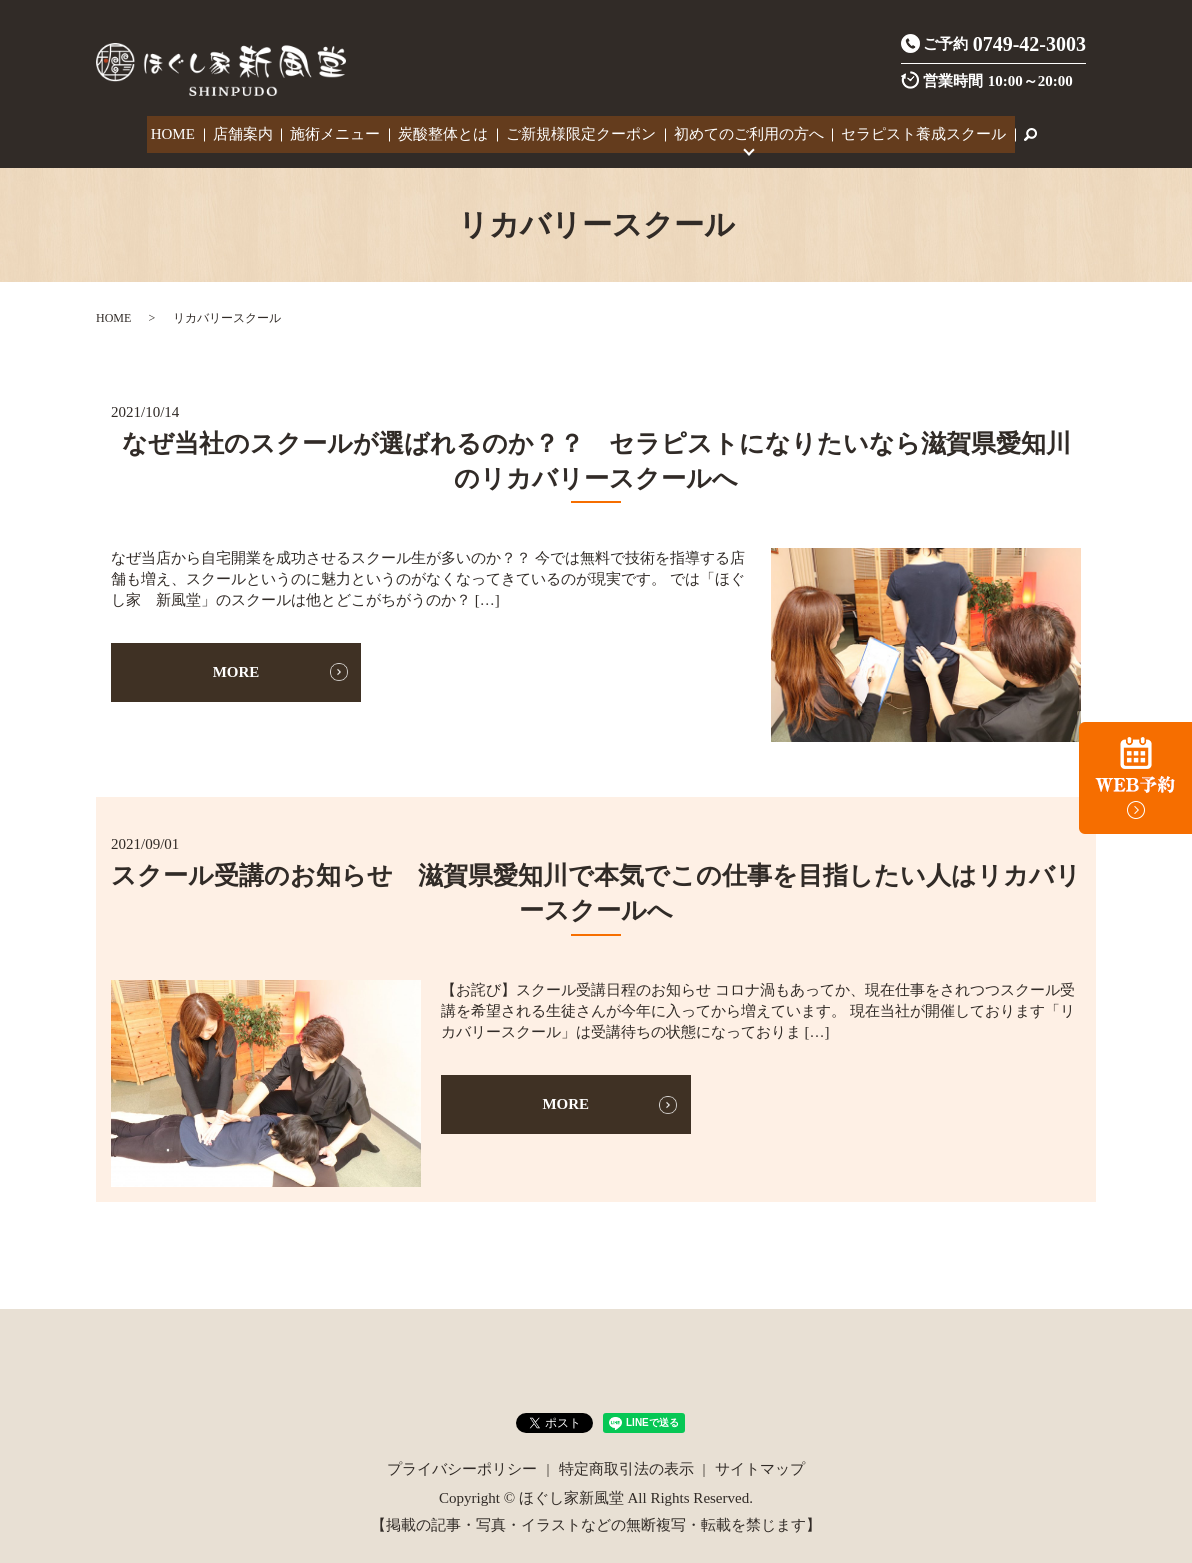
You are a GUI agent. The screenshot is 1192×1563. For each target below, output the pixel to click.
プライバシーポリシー (462, 1463)
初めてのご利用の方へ (739, 132)
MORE (236, 666)
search (1014, 132)
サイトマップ (760, 1463)
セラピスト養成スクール (910, 132)
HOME (185, 132)
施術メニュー (339, 132)
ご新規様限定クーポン (576, 132)
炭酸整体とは (442, 132)
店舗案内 (250, 132)
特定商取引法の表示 (626, 1463)
